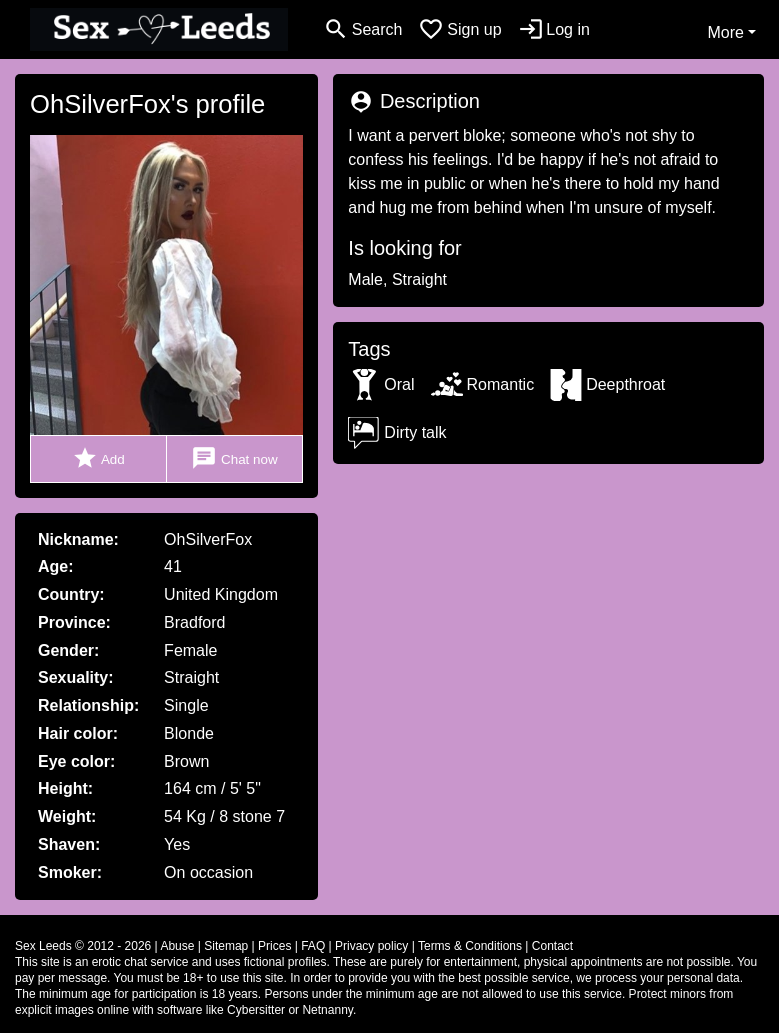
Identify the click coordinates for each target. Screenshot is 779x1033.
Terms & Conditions (470, 946)
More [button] (725, 32)
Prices (274, 946)
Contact (552, 946)
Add (98, 458)
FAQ (313, 946)
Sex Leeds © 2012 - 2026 (83, 946)
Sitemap (226, 946)
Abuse (177, 946)
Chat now (234, 458)
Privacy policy (371, 946)
